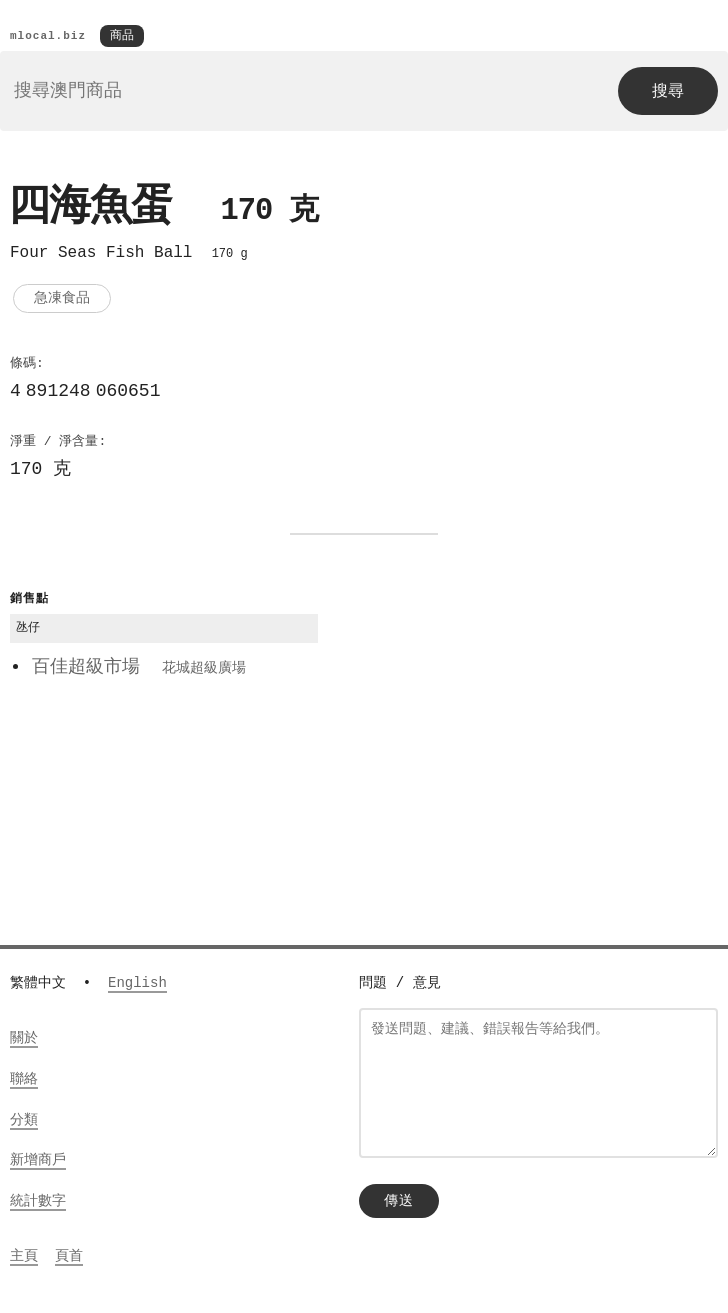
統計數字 (38, 1202)
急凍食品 (62, 301)
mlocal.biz (48, 36)
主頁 (24, 1257)
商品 (122, 36)
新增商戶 (38, 1161)
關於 (24, 1039)
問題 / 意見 (399, 984)
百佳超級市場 (139, 671)
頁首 (69, 1257)
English (137, 984)
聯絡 (24, 1080)
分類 (24, 1121)
